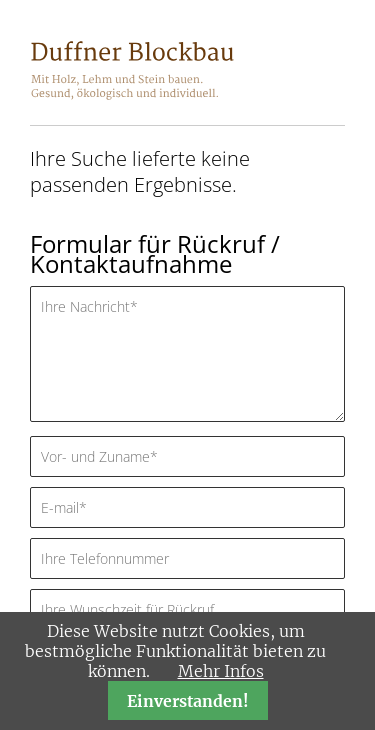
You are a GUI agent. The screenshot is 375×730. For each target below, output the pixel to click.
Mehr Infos (221, 671)
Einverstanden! (188, 701)
